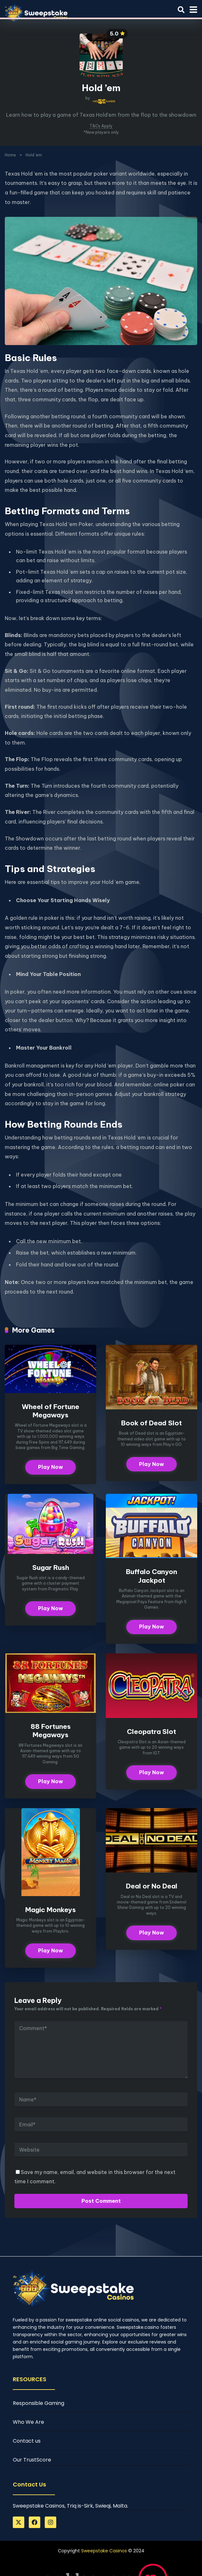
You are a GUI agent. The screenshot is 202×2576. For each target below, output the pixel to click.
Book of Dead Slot (151, 1423)
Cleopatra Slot (151, 1732)
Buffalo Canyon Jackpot (151, 1576)
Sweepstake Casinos (104, 2552)
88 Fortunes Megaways (50, 1731)
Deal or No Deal (151, 1887)
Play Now (50, 1467)
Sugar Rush (50, 1568)
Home (10, 155)
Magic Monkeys (50, 1910)
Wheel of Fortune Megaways (50, 1411)
